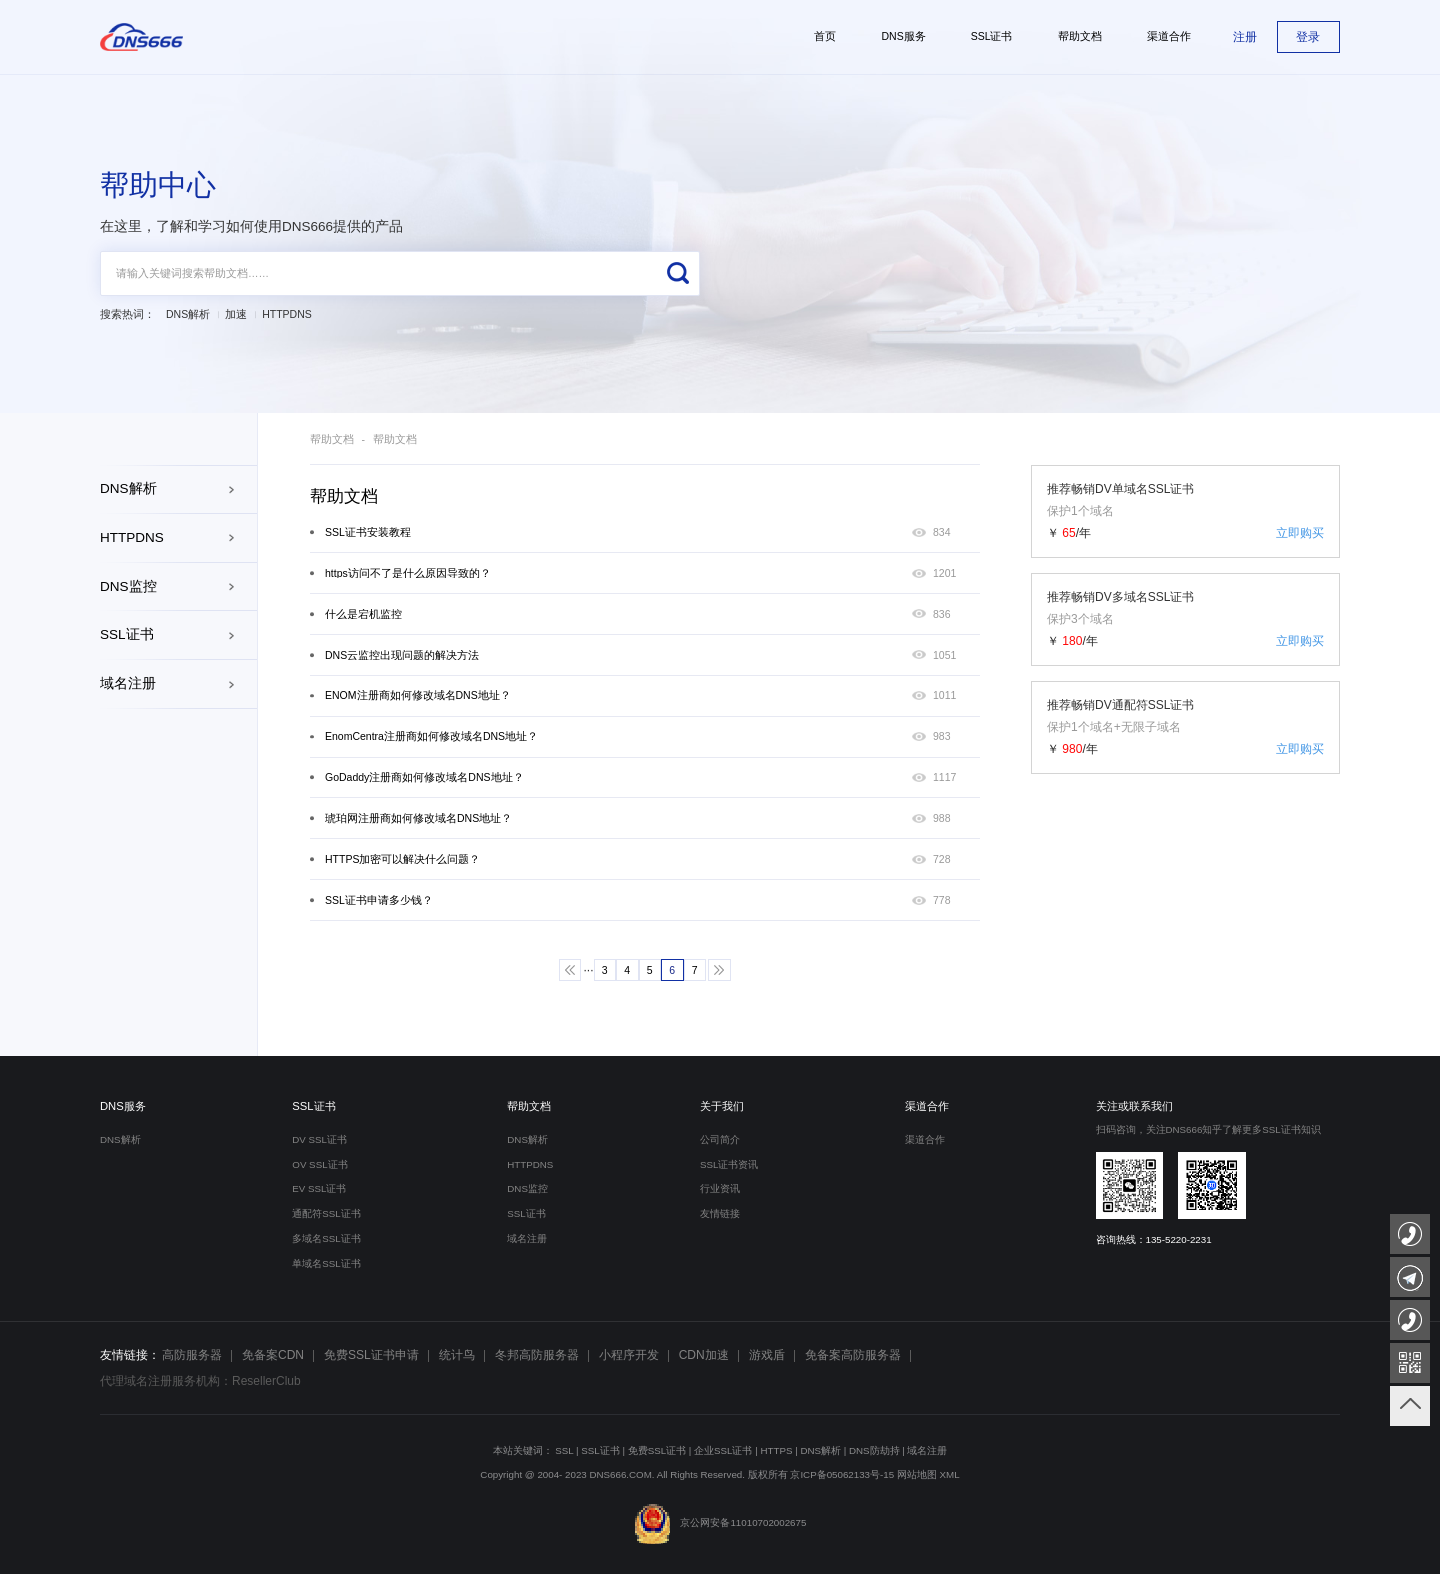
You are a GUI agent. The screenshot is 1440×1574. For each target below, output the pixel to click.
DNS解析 (188, 314)
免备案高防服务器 (853, 1355)
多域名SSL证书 (326, 1238)
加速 (236, 314)
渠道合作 (927, 1106)
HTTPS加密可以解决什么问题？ (402, 859)
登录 (1308, 37)
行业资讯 (720, 1188)
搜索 (677, 273)
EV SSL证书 (319, 1188)
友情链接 (720, 1213)
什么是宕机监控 (363, 614)
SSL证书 (127, 634)
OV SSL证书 (319, 1164)
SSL (564, 1450)
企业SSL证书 (723, 1450)
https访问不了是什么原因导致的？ (408, 573)
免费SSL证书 (657, 1450)
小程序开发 (629, 1355)
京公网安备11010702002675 (720, 1522)
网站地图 (917, 1474)
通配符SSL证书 (326, 1213)
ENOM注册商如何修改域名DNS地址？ (418, 695)
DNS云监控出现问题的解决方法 (402, 655)
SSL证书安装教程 (368, 532)
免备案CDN (273, 1355)
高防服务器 (192, 1355)
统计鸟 (457, 1355)
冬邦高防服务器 (537, 1355)
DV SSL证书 (319, 1139)
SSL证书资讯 (729, 1164)
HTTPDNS (287, 314)
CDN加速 (704, 1355)
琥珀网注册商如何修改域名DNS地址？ (418, 818)
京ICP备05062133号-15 (842, 1474)
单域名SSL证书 (326, 1263)
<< (570, 970)
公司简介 (720, 1139)
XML (950, 1474)
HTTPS (776, 1450)
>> (719, 970)
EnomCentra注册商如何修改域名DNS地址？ (431, 736)
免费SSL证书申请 (371, 1355)
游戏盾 (767, 1355)
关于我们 (722, 1106)
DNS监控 (128, 586)
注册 (1245, 37)
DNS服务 (123, 1106)
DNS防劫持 (874, 1450)
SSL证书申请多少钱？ (379, 900)
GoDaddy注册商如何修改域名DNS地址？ (424, 777)
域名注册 (128, 683)
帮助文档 (332, 439)
